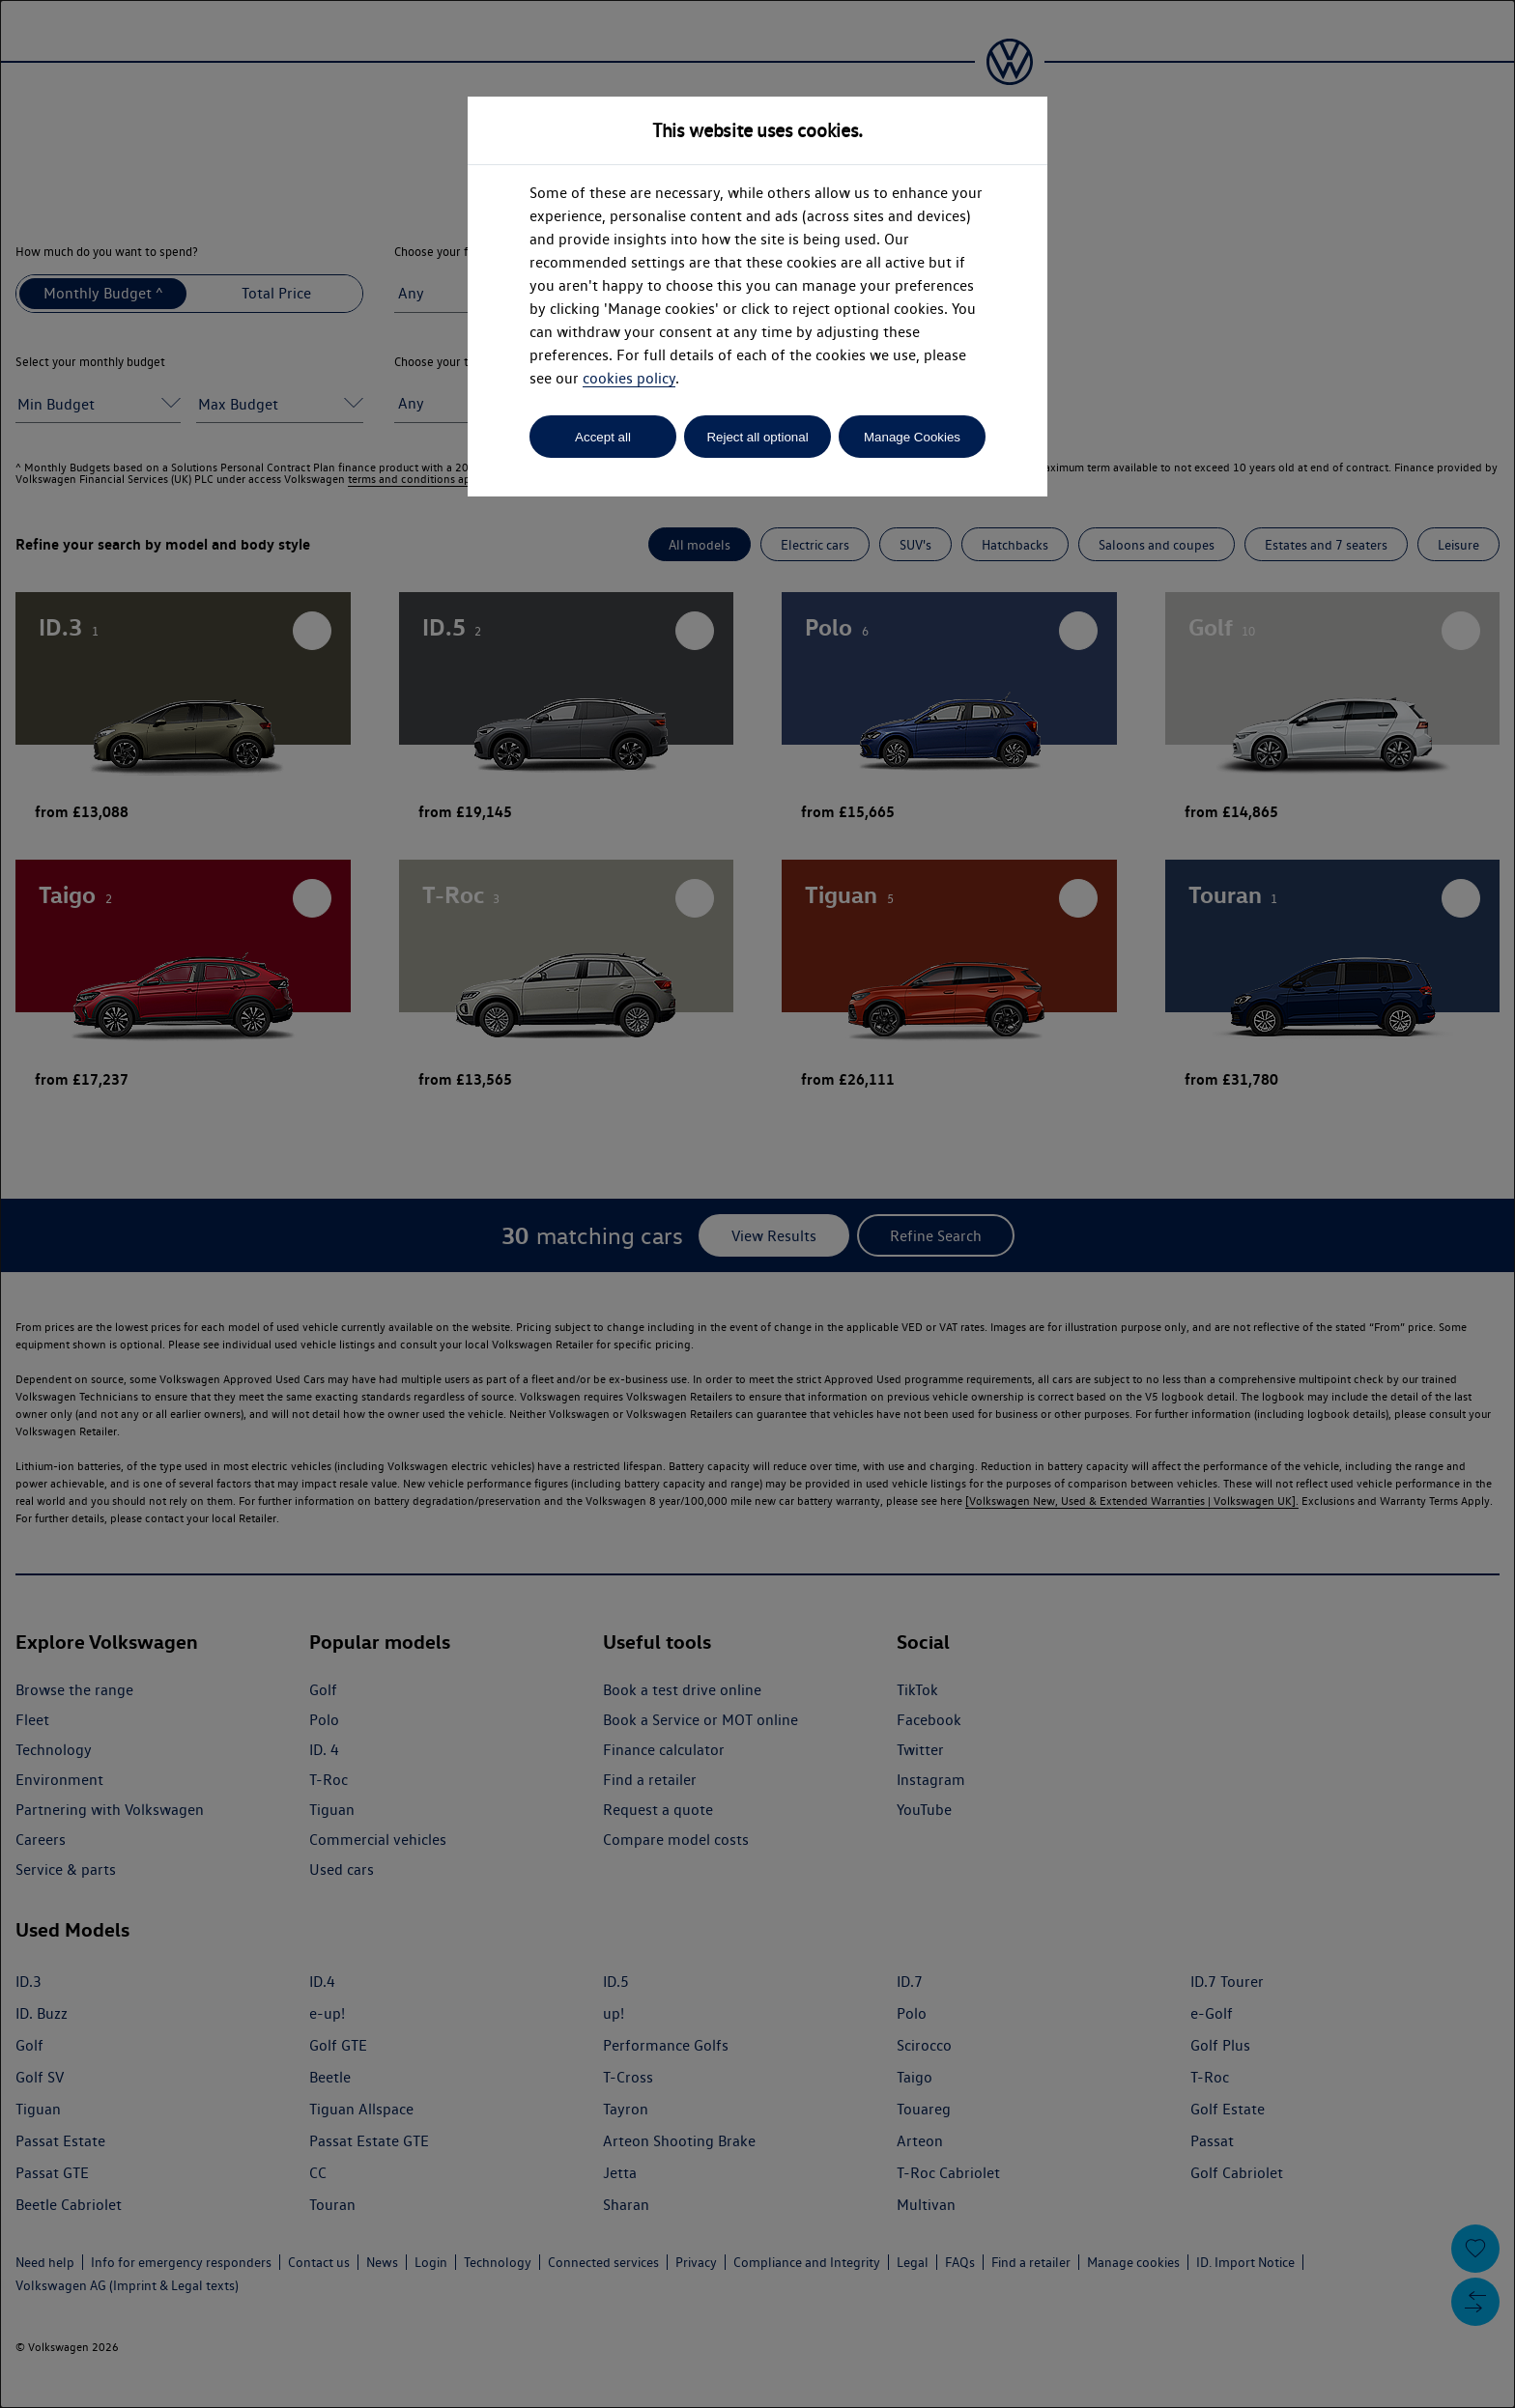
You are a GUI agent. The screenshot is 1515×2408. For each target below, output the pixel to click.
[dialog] (757, 1204)
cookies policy (629, 378)
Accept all (603, 437)
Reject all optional (757, 437)
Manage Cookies (912, 437)
